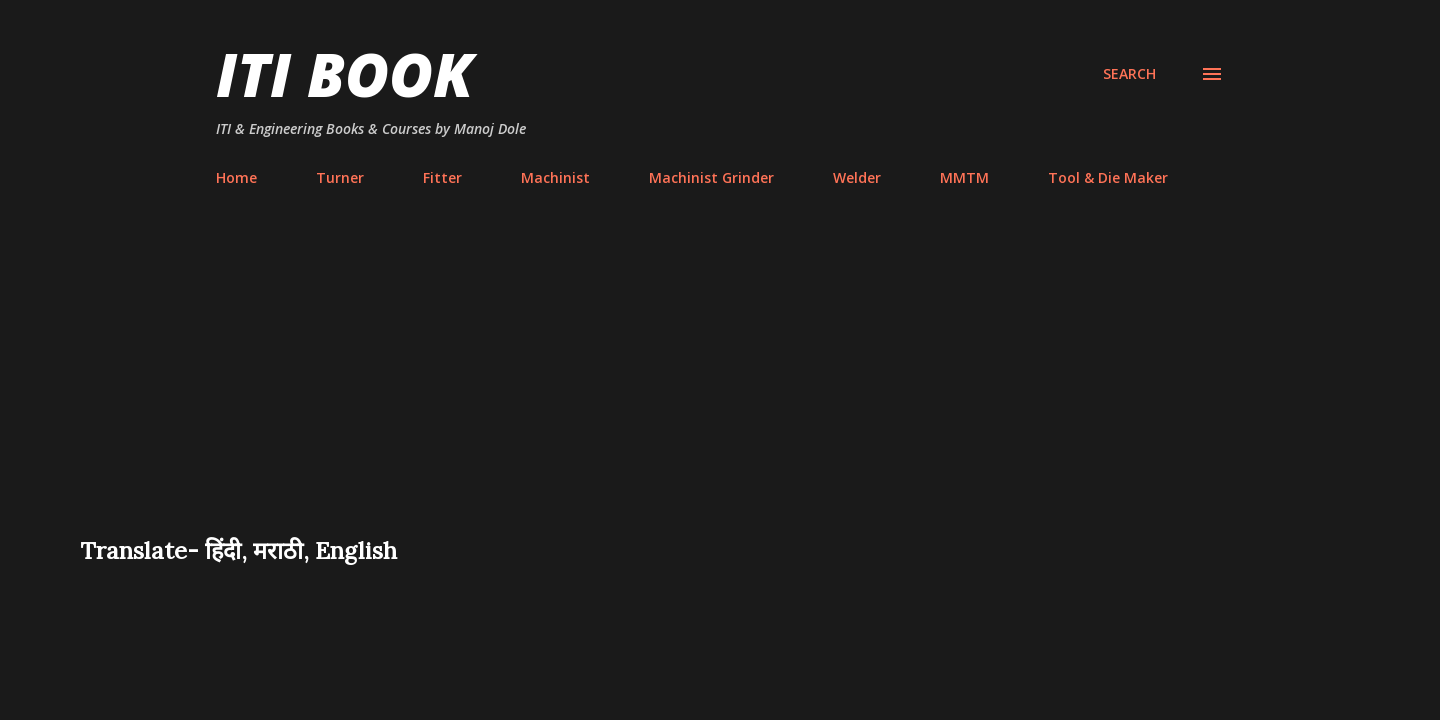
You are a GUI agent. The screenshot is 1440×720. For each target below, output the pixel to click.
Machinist (555, 177)
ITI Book (344, 74)
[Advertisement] (720, 384)
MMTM (964, 177)
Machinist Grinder (711, 177)
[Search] (1129, 74)
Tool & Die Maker (1108, 177)
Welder (857, 177)
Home (236, 177)
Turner (340, 177)
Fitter (442, 177)
